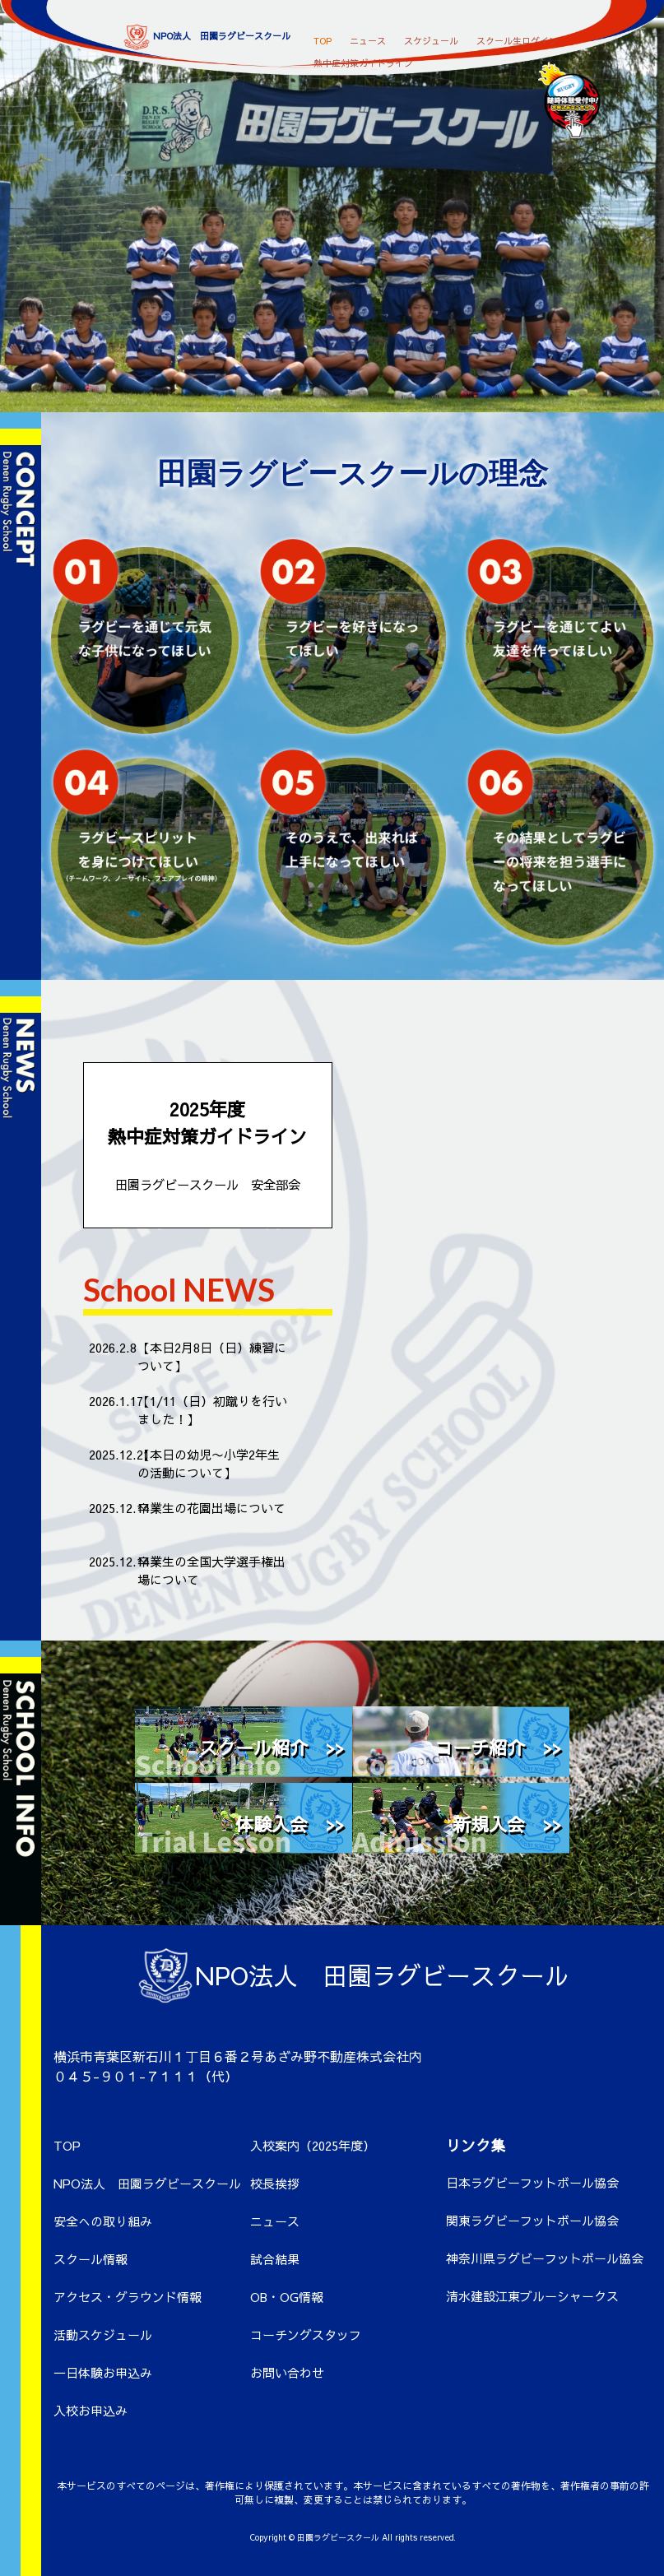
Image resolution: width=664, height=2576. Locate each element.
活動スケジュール (102, 2334)
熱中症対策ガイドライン (363, 60)
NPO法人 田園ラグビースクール (147, 2183)
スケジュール (431, 37)
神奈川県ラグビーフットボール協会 (544, 2258)
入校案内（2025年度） (312, 2145)
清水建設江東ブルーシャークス (532, 2295)
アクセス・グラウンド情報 (127, 2296)
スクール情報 (90, 2258)
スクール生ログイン (517, 37)
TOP (322, 37)
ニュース (368, 37)
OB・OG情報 (286, 2296)
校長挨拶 (274, 2183)
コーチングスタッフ (305, 2334)
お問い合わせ (287, 2372)
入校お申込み (90, 2410)
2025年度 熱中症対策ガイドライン (207, 1145)
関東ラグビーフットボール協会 (532, 2220)
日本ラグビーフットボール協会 (532, 2182)
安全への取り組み (102, 2221)
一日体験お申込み (102, 2372)
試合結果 (274, 2258)
